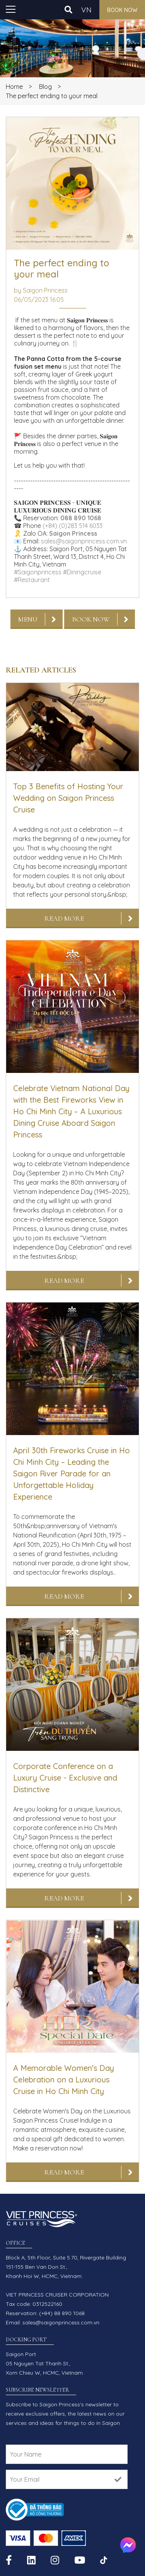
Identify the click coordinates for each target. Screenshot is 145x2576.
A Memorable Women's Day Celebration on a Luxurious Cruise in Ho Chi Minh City (63, 2079)
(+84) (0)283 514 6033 (72, 526)
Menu (28, 619)
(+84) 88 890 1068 (62, 2313)
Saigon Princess (73, 533)
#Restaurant (32, 580)
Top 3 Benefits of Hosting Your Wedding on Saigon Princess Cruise (68, 797)
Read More (64, 918)
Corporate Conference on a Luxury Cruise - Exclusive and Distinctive (65, 1777)
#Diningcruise (82, 572)
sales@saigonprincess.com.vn (84, 541)
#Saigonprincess (37, 572)
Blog (45, 86)
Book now (122, 10)
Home (14, 86)
